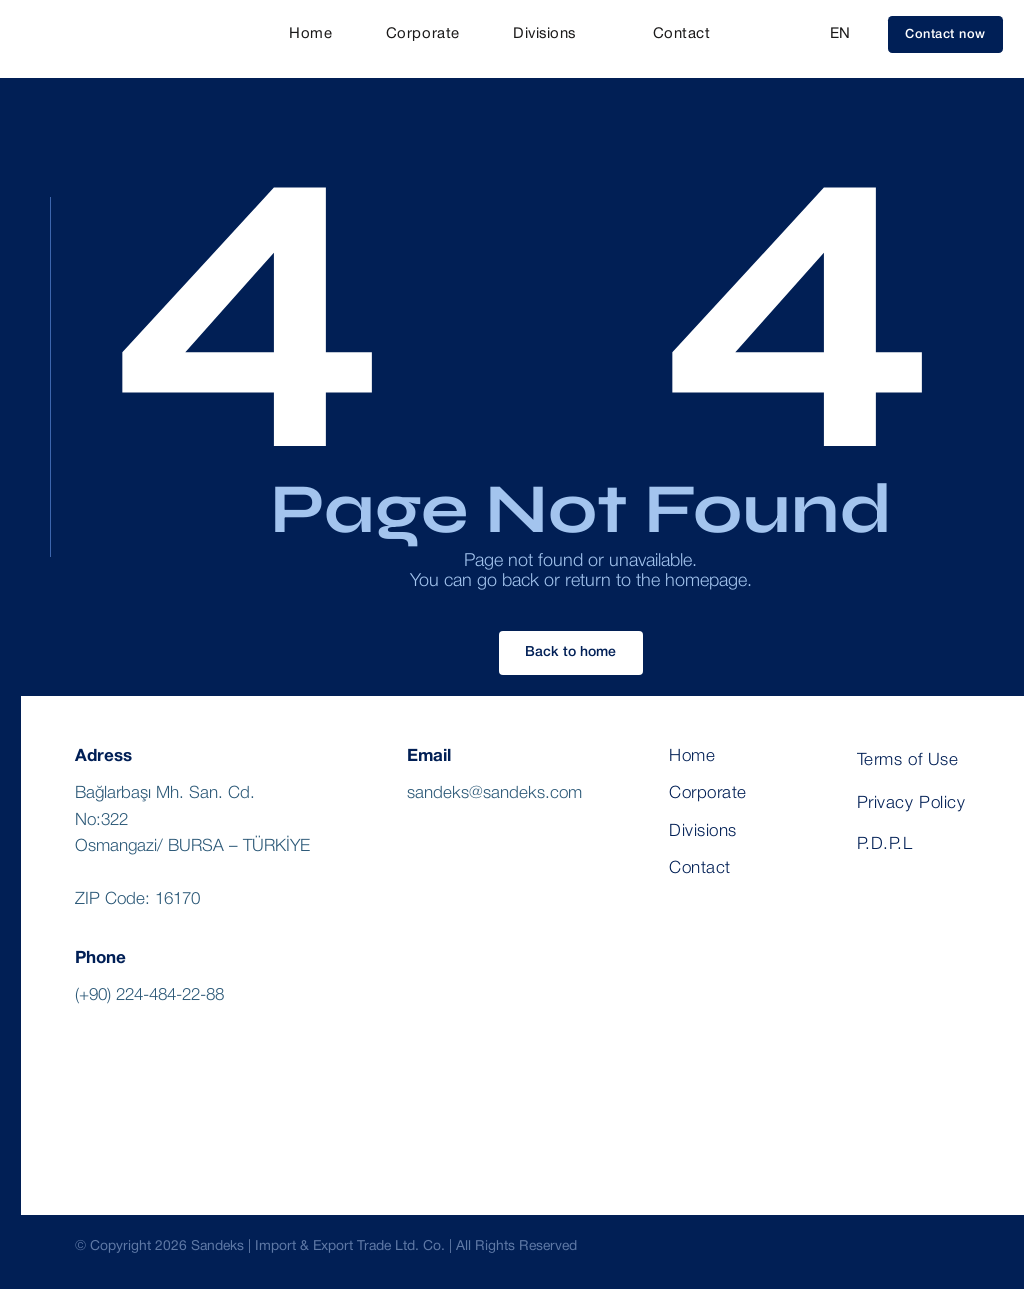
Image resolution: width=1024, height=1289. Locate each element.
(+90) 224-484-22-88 (149, 995)
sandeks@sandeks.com (494, 793)
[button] (945, 34)
